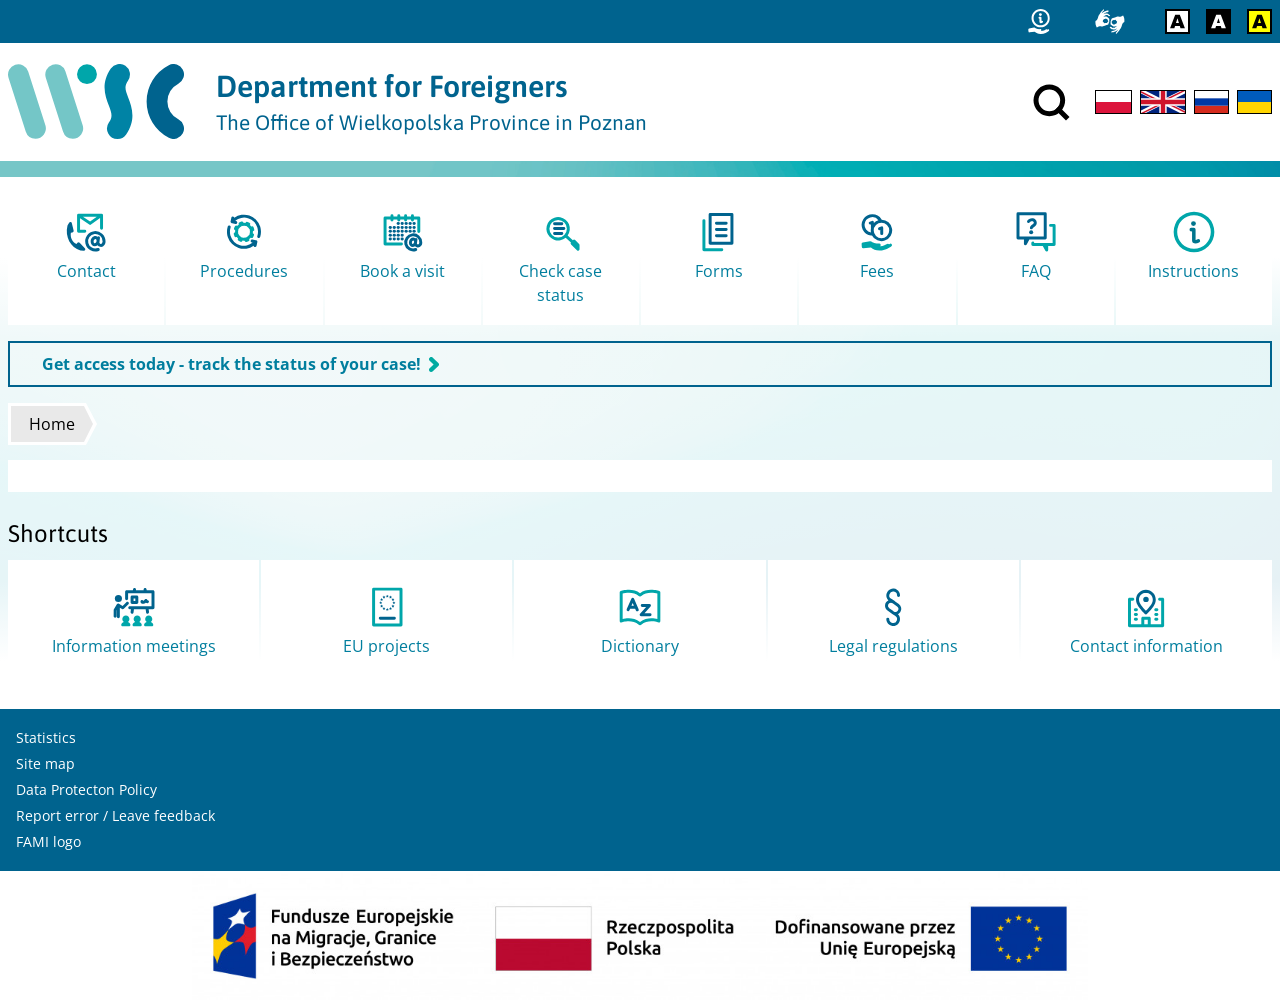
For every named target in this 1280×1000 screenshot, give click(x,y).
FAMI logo (48, 841)
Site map (45, 763)
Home (52, 424)
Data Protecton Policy (86, 789)
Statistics (46, 737)
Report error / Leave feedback (115, 815)
